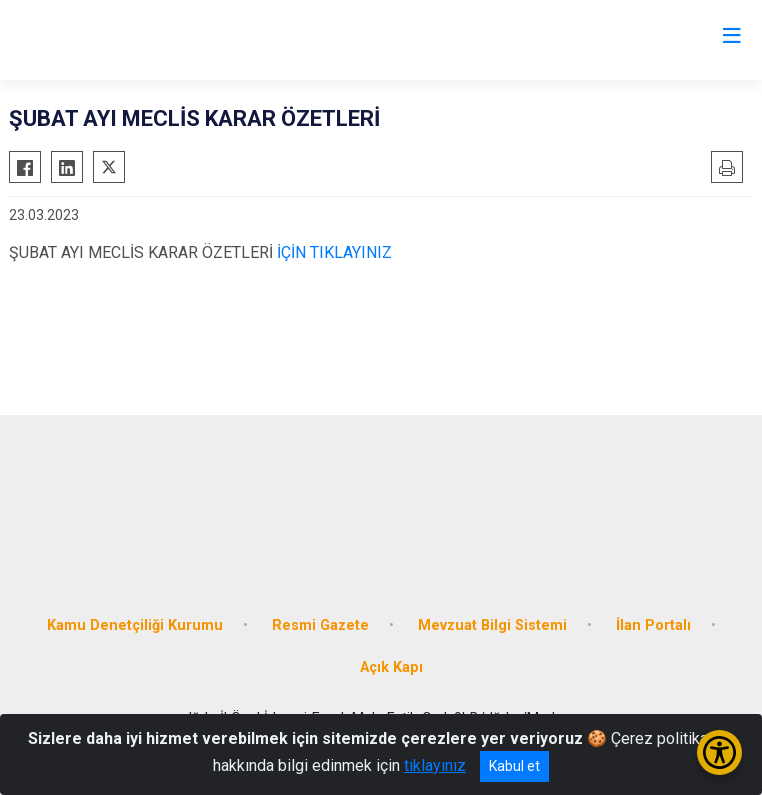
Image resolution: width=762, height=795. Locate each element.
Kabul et (514, 766)
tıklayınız (435, 765)
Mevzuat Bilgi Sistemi (492, 625)
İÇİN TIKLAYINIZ (332, 252)
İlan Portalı (653, 625)
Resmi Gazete (320, 625)
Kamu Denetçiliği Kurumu (135, 625)
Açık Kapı (391, 667)
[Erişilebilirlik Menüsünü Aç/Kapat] (719, 752)
